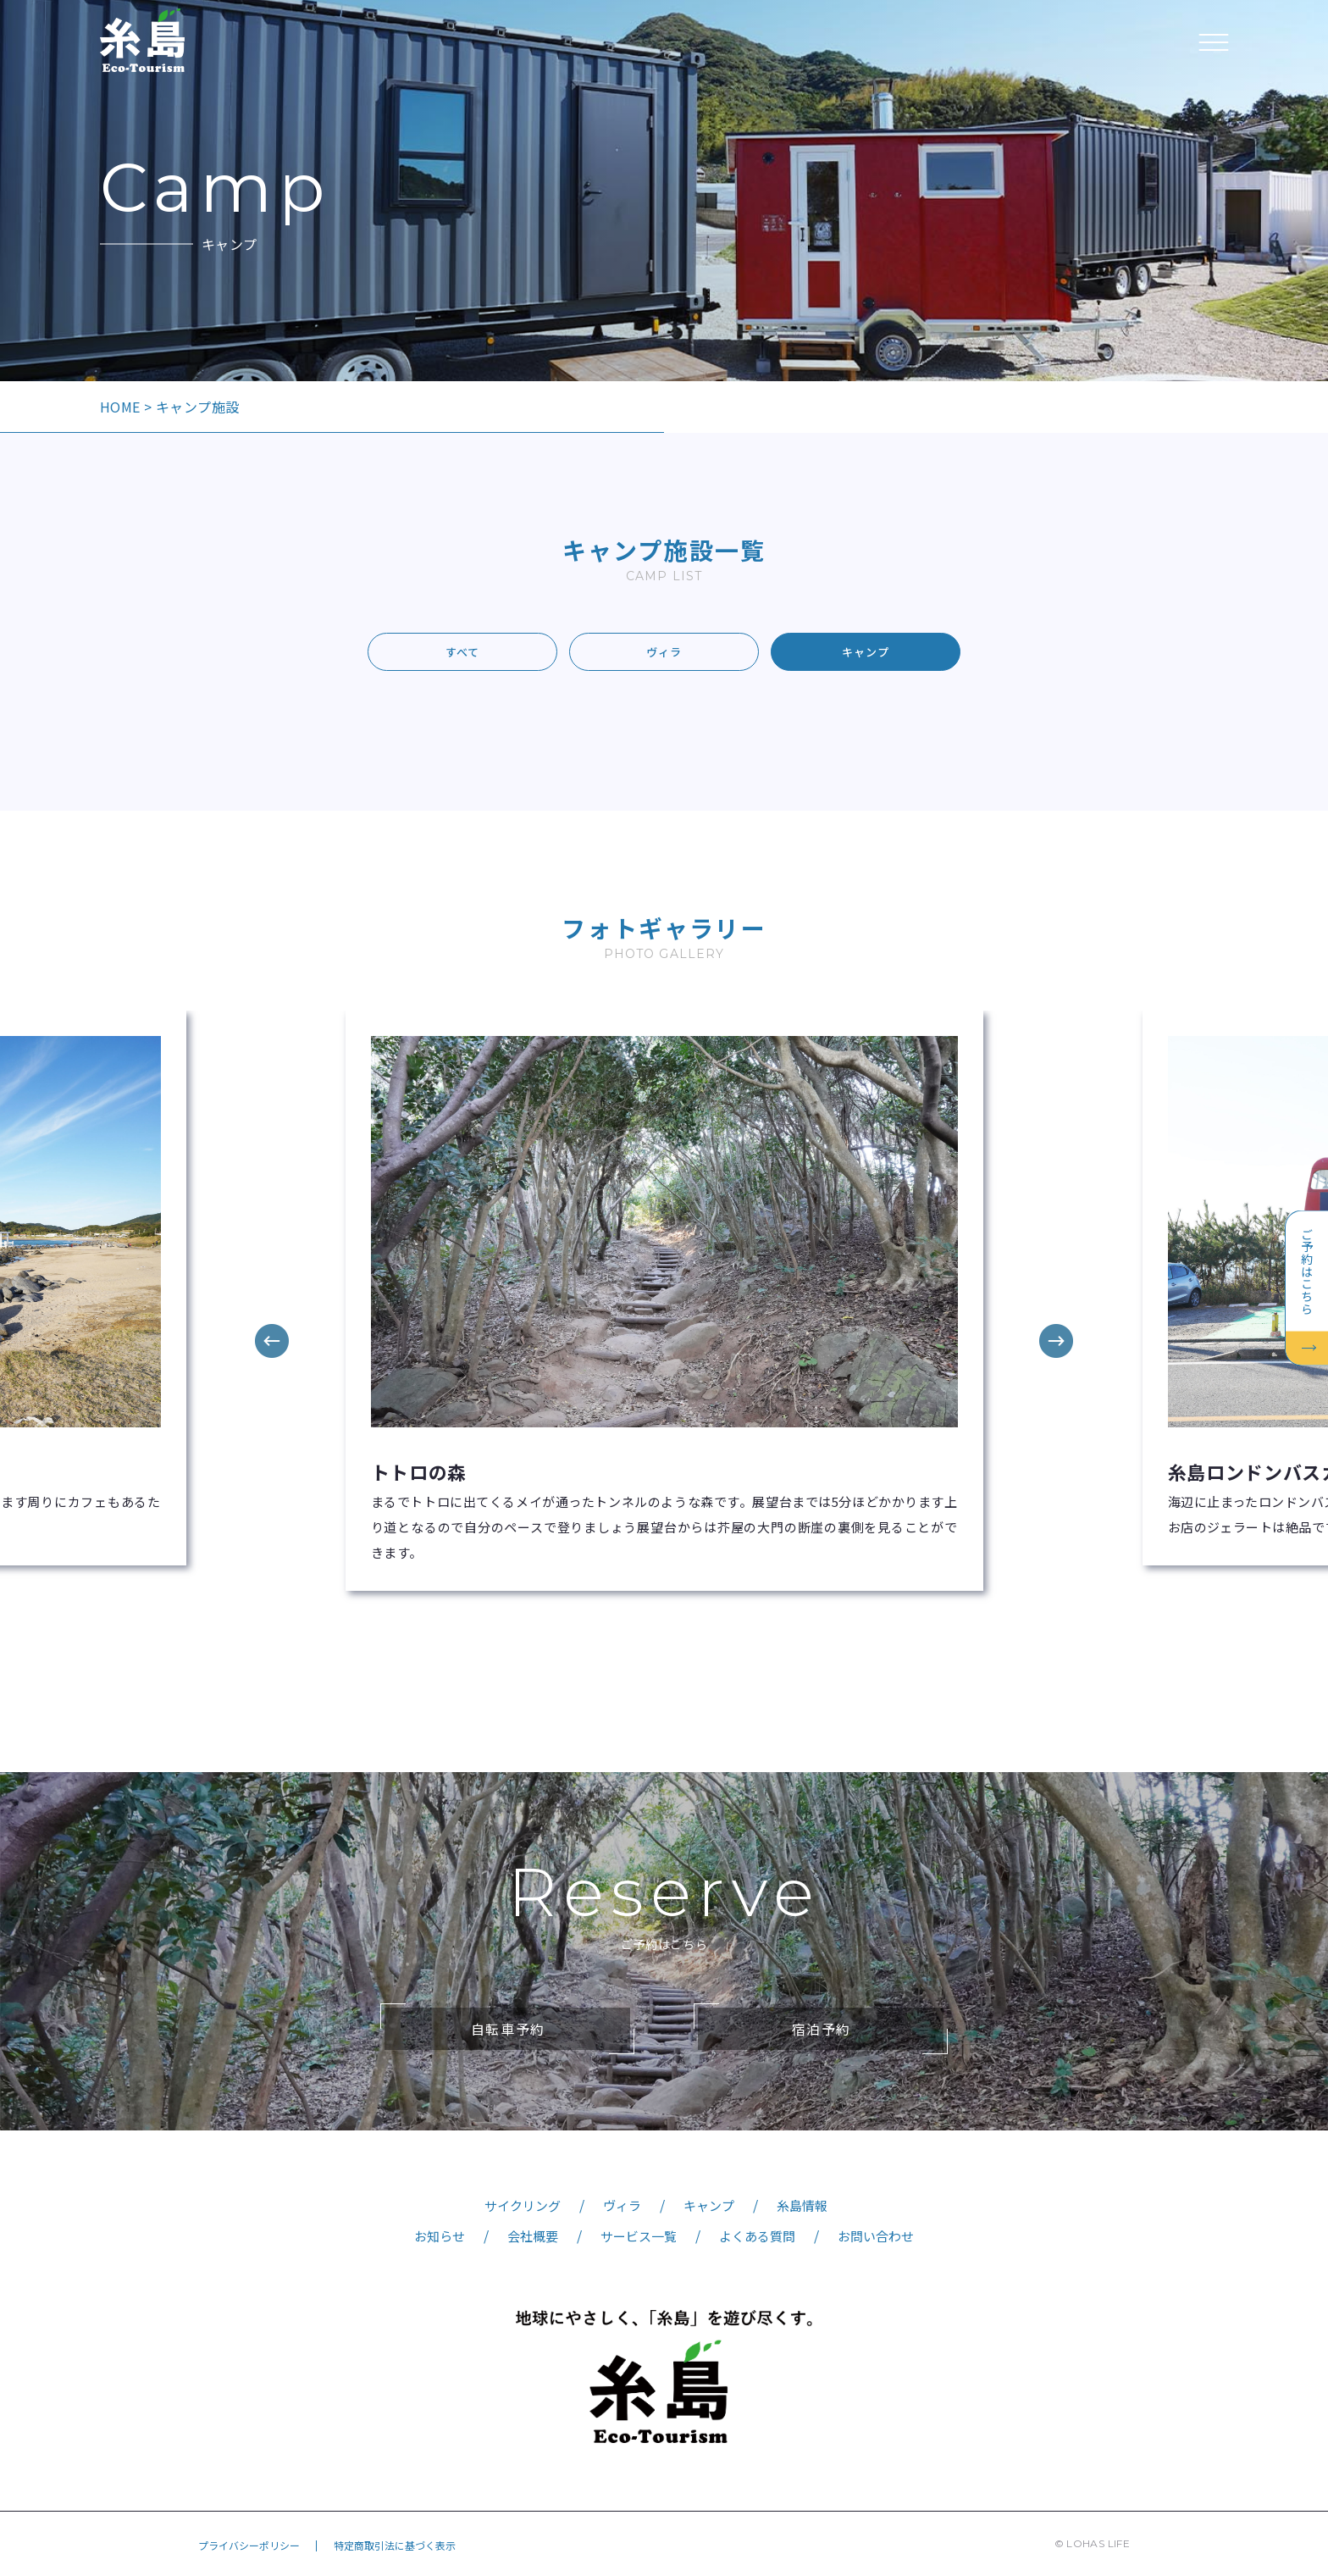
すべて (462, 652)
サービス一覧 (638, 2236)
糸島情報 (802, 2205)
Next (1056, 1341)
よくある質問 (757, 2236)
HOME (120, 406)
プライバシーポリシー (249, 2545)
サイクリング (522, 2205)
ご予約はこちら (1306, 1271)
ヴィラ (664, 652)
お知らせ (439, 2236)
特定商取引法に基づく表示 (395, 2545)
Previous (272, 1341)
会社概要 (532, 2236)
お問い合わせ (876, 2236)
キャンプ (865, 652)
